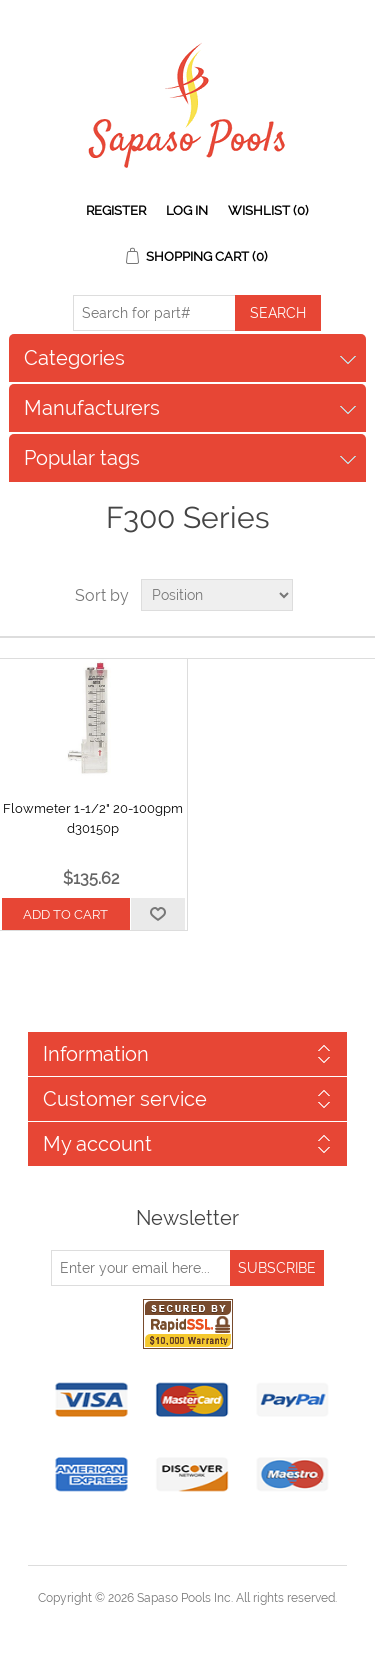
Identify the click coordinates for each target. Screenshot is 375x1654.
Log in (187, 210)
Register (116, 210)
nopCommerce (222, 1622)
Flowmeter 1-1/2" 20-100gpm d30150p (93, 818)
